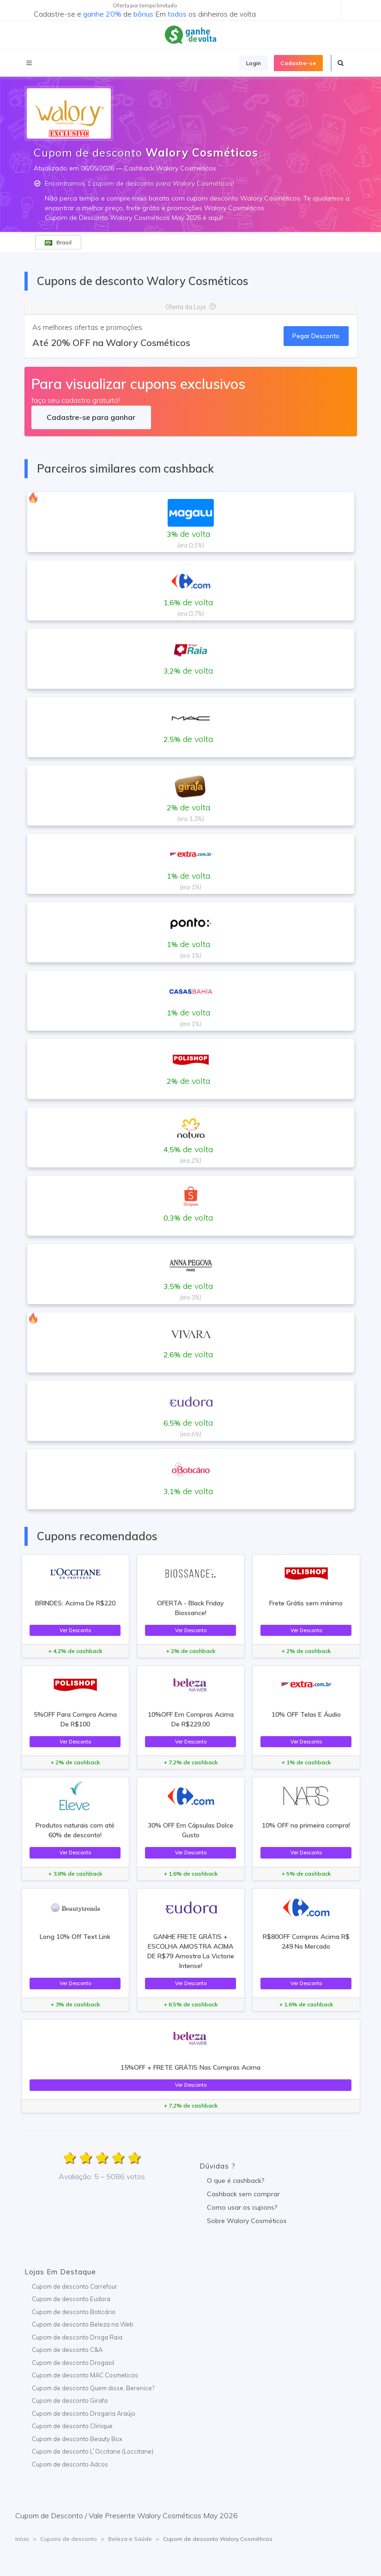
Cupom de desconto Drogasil (73, 2362)
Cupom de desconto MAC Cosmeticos (85, 2375)
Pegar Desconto (315, 336)
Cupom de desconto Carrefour (74, 2286)
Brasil (58, 242)
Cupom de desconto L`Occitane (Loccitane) (92, 2451)
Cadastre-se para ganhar (91, 417)
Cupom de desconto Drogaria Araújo (83, 2413)
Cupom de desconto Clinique (72, 2426)
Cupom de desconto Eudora (71, 2299)
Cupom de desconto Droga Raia (77, 2337)
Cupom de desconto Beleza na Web (82, 2324)
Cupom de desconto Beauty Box (77, 2438)
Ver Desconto (75, 1630)
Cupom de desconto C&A (67, 2349)
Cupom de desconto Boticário (73, 2311)
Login (253, 63)
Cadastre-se (298, 63)
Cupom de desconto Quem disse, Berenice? (93, 2388)
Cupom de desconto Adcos (70, 2464)
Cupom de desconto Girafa (70, 2400)
